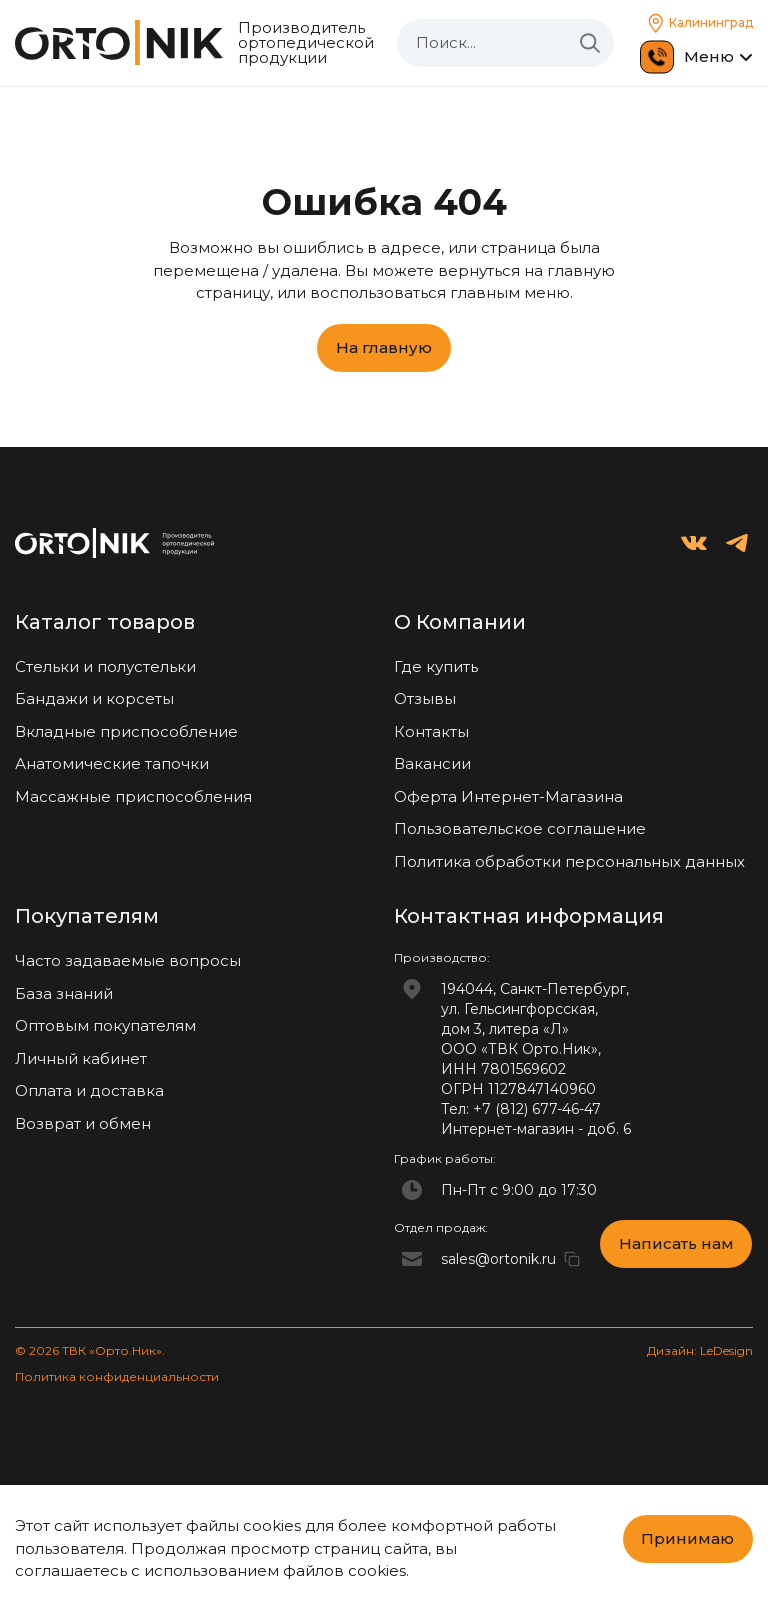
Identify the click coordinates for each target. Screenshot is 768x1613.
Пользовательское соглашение (520, 828)
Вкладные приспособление (126, 731)
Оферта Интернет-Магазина (508, 796)
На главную (384, 347)
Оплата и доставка (89, 1090)
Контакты (431, 731)
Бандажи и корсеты (94, 698)
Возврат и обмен (83, 1123)
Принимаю (687, 1538)
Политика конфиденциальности (117, 1376)
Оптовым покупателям (105, 1025)
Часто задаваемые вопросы (128, 960)
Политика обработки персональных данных (569, 861)
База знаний (64, 993)
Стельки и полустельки (105, 666)
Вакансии (432, 763)
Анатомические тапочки (112, 763)
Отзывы (425, 698)
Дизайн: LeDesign (700, 1350)
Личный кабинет (81, 1058)
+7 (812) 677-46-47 (537, 1109)
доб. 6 (609, 1129)
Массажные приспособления (133, 796)
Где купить (436, 666)
